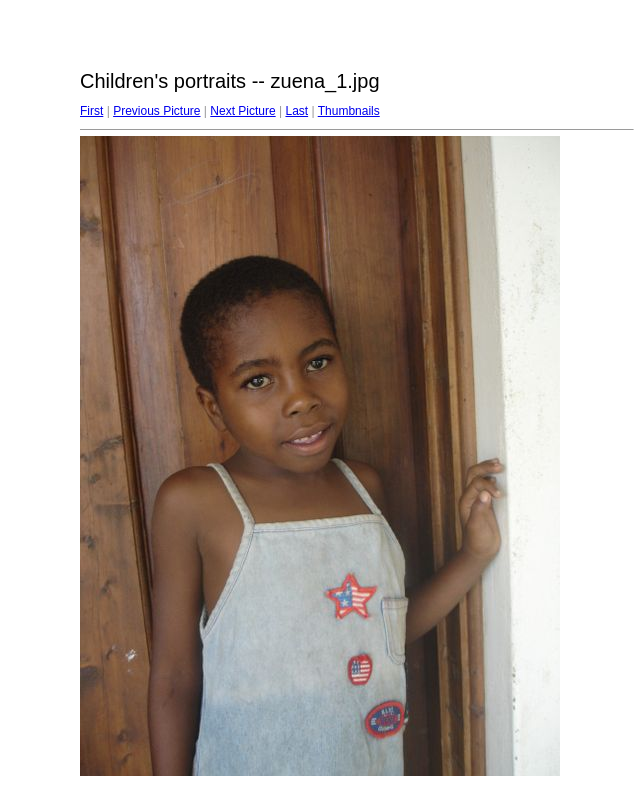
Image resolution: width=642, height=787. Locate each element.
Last (296, 111)
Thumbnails (349, 111)
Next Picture (242, 111)
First (91, 111)
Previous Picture (156, 111)
